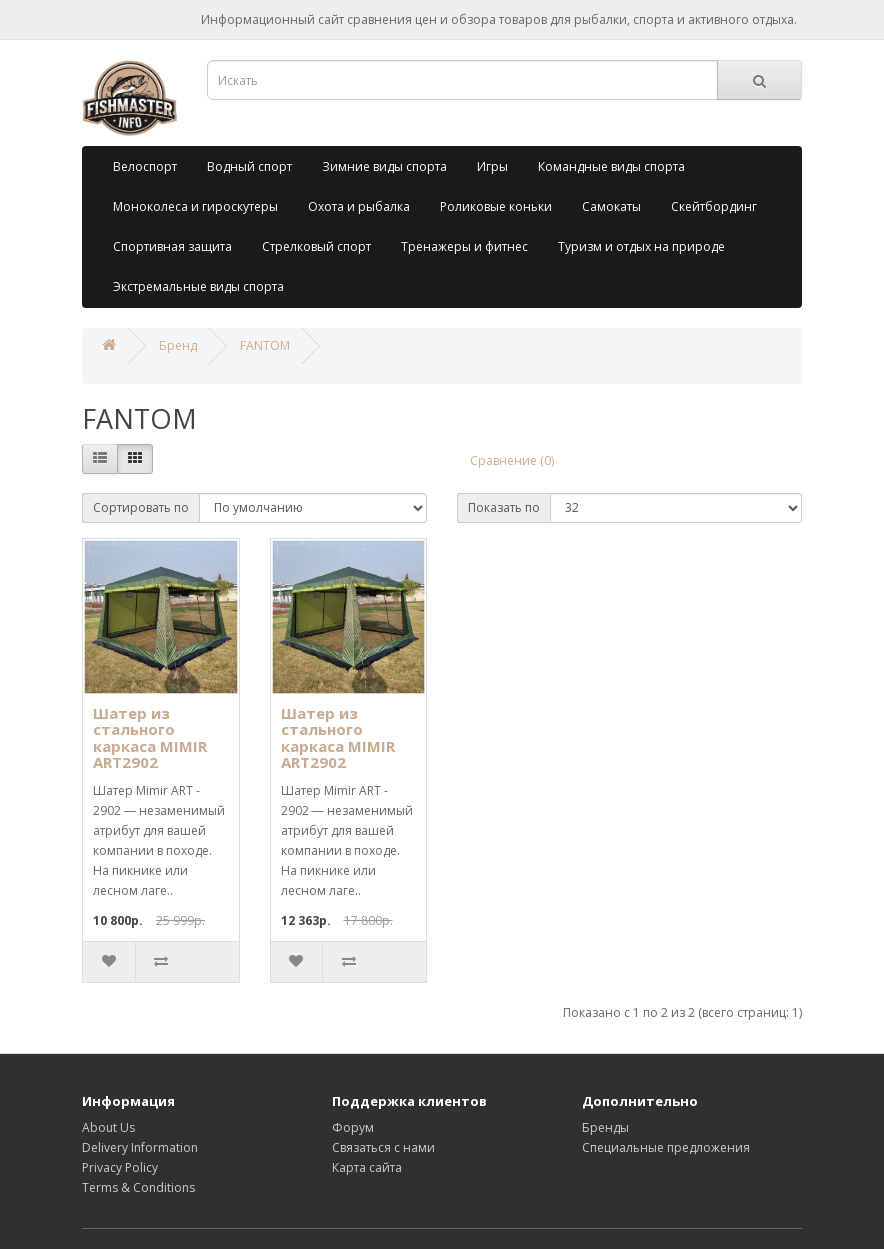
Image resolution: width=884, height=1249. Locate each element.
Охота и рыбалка (359, 206)
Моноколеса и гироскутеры (195, 206)
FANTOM (265, 345)
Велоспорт (145, 166)
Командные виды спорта (611, 166)
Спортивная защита (172, 246)
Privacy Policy (120, 1167)
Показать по (504, 507)
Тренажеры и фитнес (464, 246)
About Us (108, 1127)
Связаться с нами (383, 1147)
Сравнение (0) (512, 460)
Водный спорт (249, 166)
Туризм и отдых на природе (641, 246)
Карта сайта (367, 1167)
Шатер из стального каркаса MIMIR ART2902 (150, 738)
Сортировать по (141, 507)
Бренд (178, 345)
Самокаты (611, 206)
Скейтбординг (714, 206)
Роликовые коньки (496, 206)
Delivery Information (140, 1147)
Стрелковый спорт (316, 246)
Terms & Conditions (138, 1187)
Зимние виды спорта (384, 166)
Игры (492, 166)
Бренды (605, 1127)
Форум (353, 1127)
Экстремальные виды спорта (198, 286)
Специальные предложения (666, 1147)
